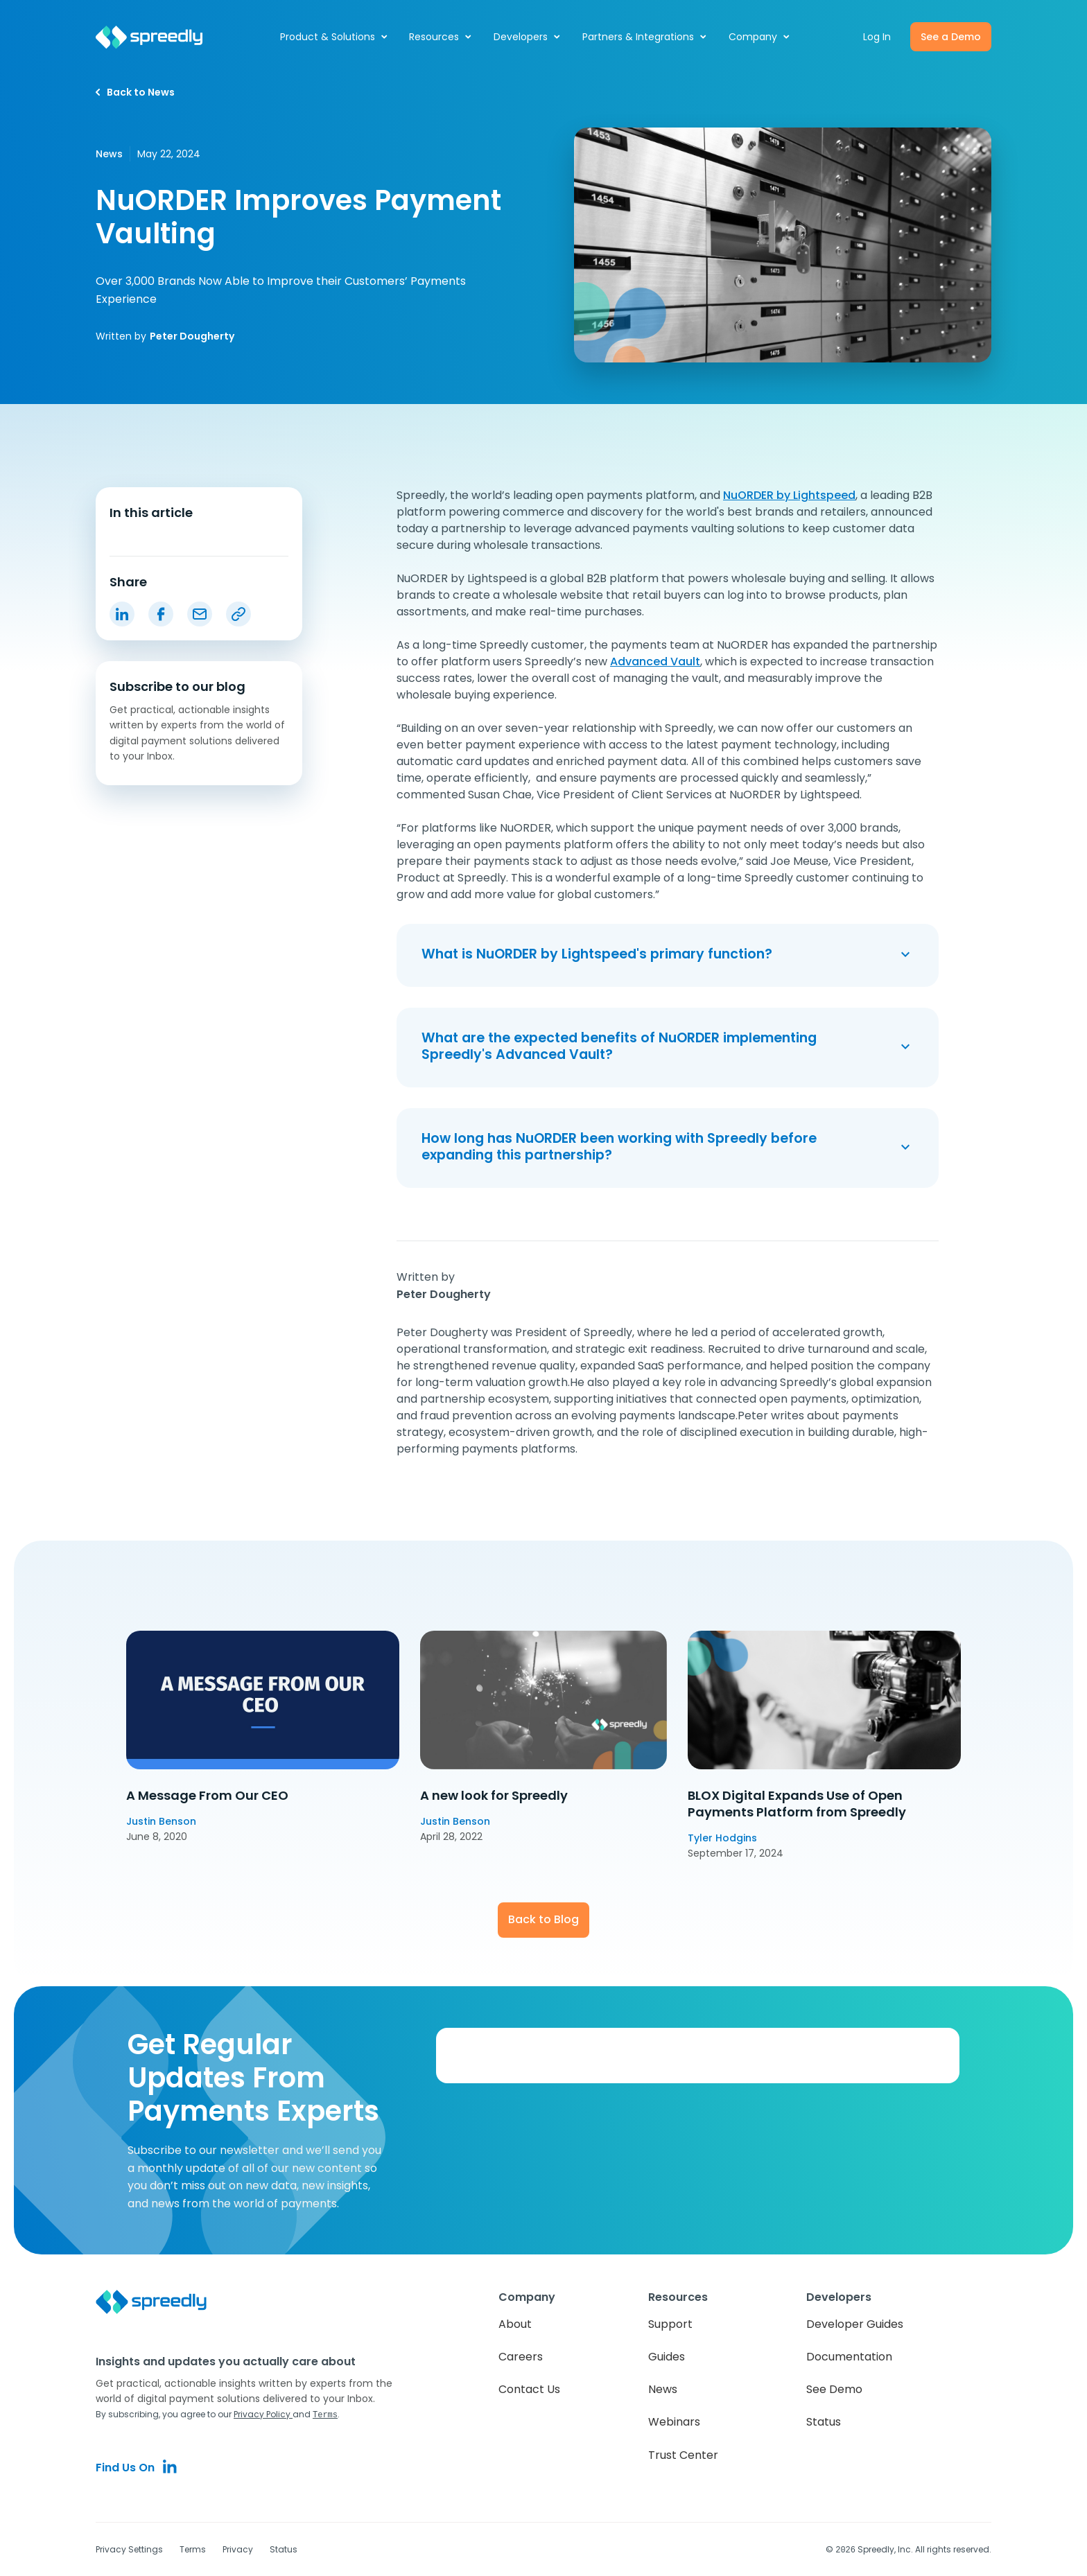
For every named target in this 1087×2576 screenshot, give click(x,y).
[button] (334, 36)
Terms (193, 2549)
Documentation (849, 2357)
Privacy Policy (263, 2414)
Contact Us (529, 2389)
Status (823, 2422)
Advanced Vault (655, 661)
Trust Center (683, 2455)
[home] (157, 37)
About (515, 2324)
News (662, 2389)
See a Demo (951, 37)
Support (670, 2324)
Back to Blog (543, 1919)
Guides (666, 2357)
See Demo (834, 2389)
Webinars (674, 2422)
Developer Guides (854, 2324)
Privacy (238, 2549)
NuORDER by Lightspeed (789, 495)
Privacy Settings (129, 2549)
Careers (520, 2357)
